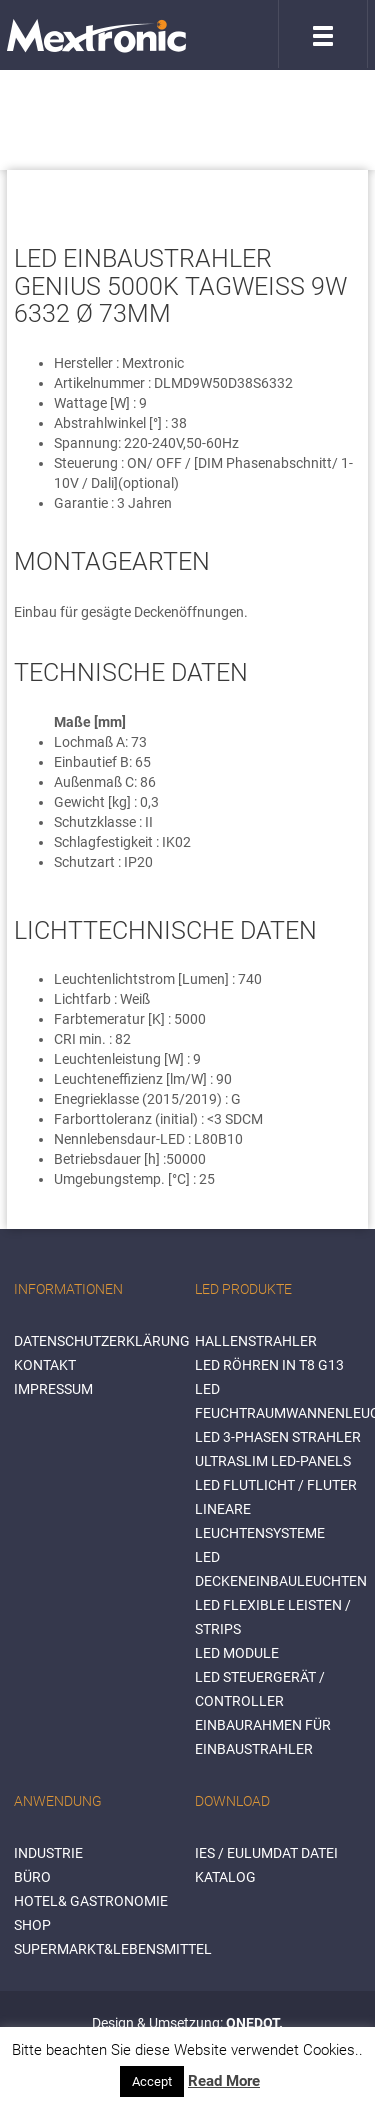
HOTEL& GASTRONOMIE (91, 1901)
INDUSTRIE (48, 1853)
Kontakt (45, 1365)
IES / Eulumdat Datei (266, 1853)
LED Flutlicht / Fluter (276, 1485)
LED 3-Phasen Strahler (278, 1437)
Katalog (225, 1877)
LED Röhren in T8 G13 (269, 1365)
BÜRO (32, 1877)
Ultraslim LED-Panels (273, 1461)
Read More (224, 2081)
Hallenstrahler (256, 1341)
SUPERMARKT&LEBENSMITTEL (113, 1949)
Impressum (53, 1389)
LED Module (237, 1653)
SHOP (32, 1925)
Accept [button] (152, 2081)
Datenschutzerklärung (102, 1341)
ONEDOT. (254, 2023)
